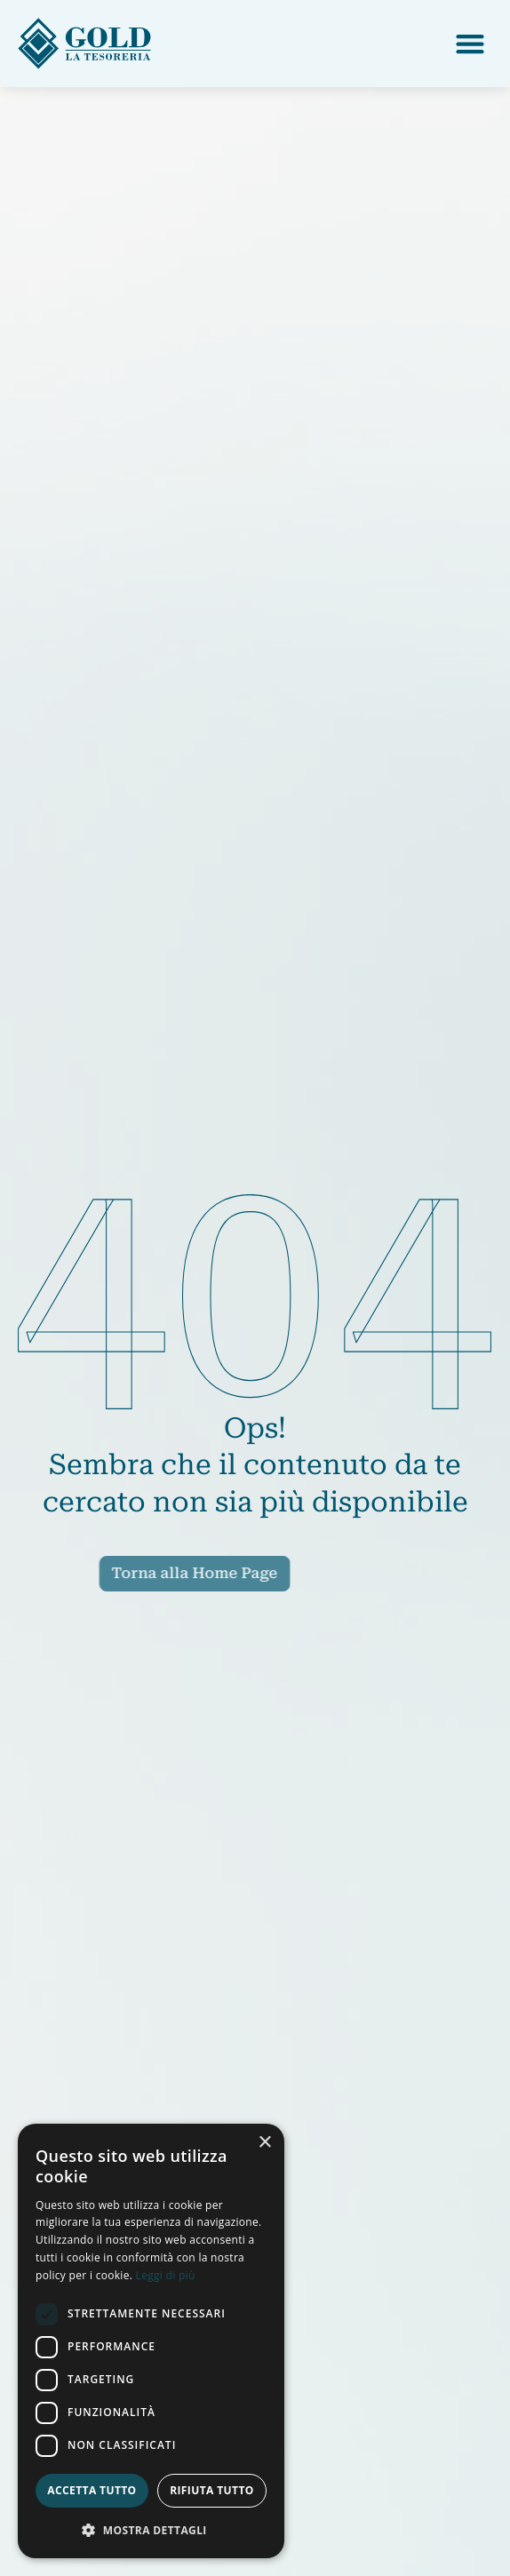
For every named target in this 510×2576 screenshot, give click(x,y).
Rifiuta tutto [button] (212, 2490)
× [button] (264, 2142)
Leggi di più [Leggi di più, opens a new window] (165, 2275)
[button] (469, 44)
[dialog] (151, 2341)
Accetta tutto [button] (91, 2490)
